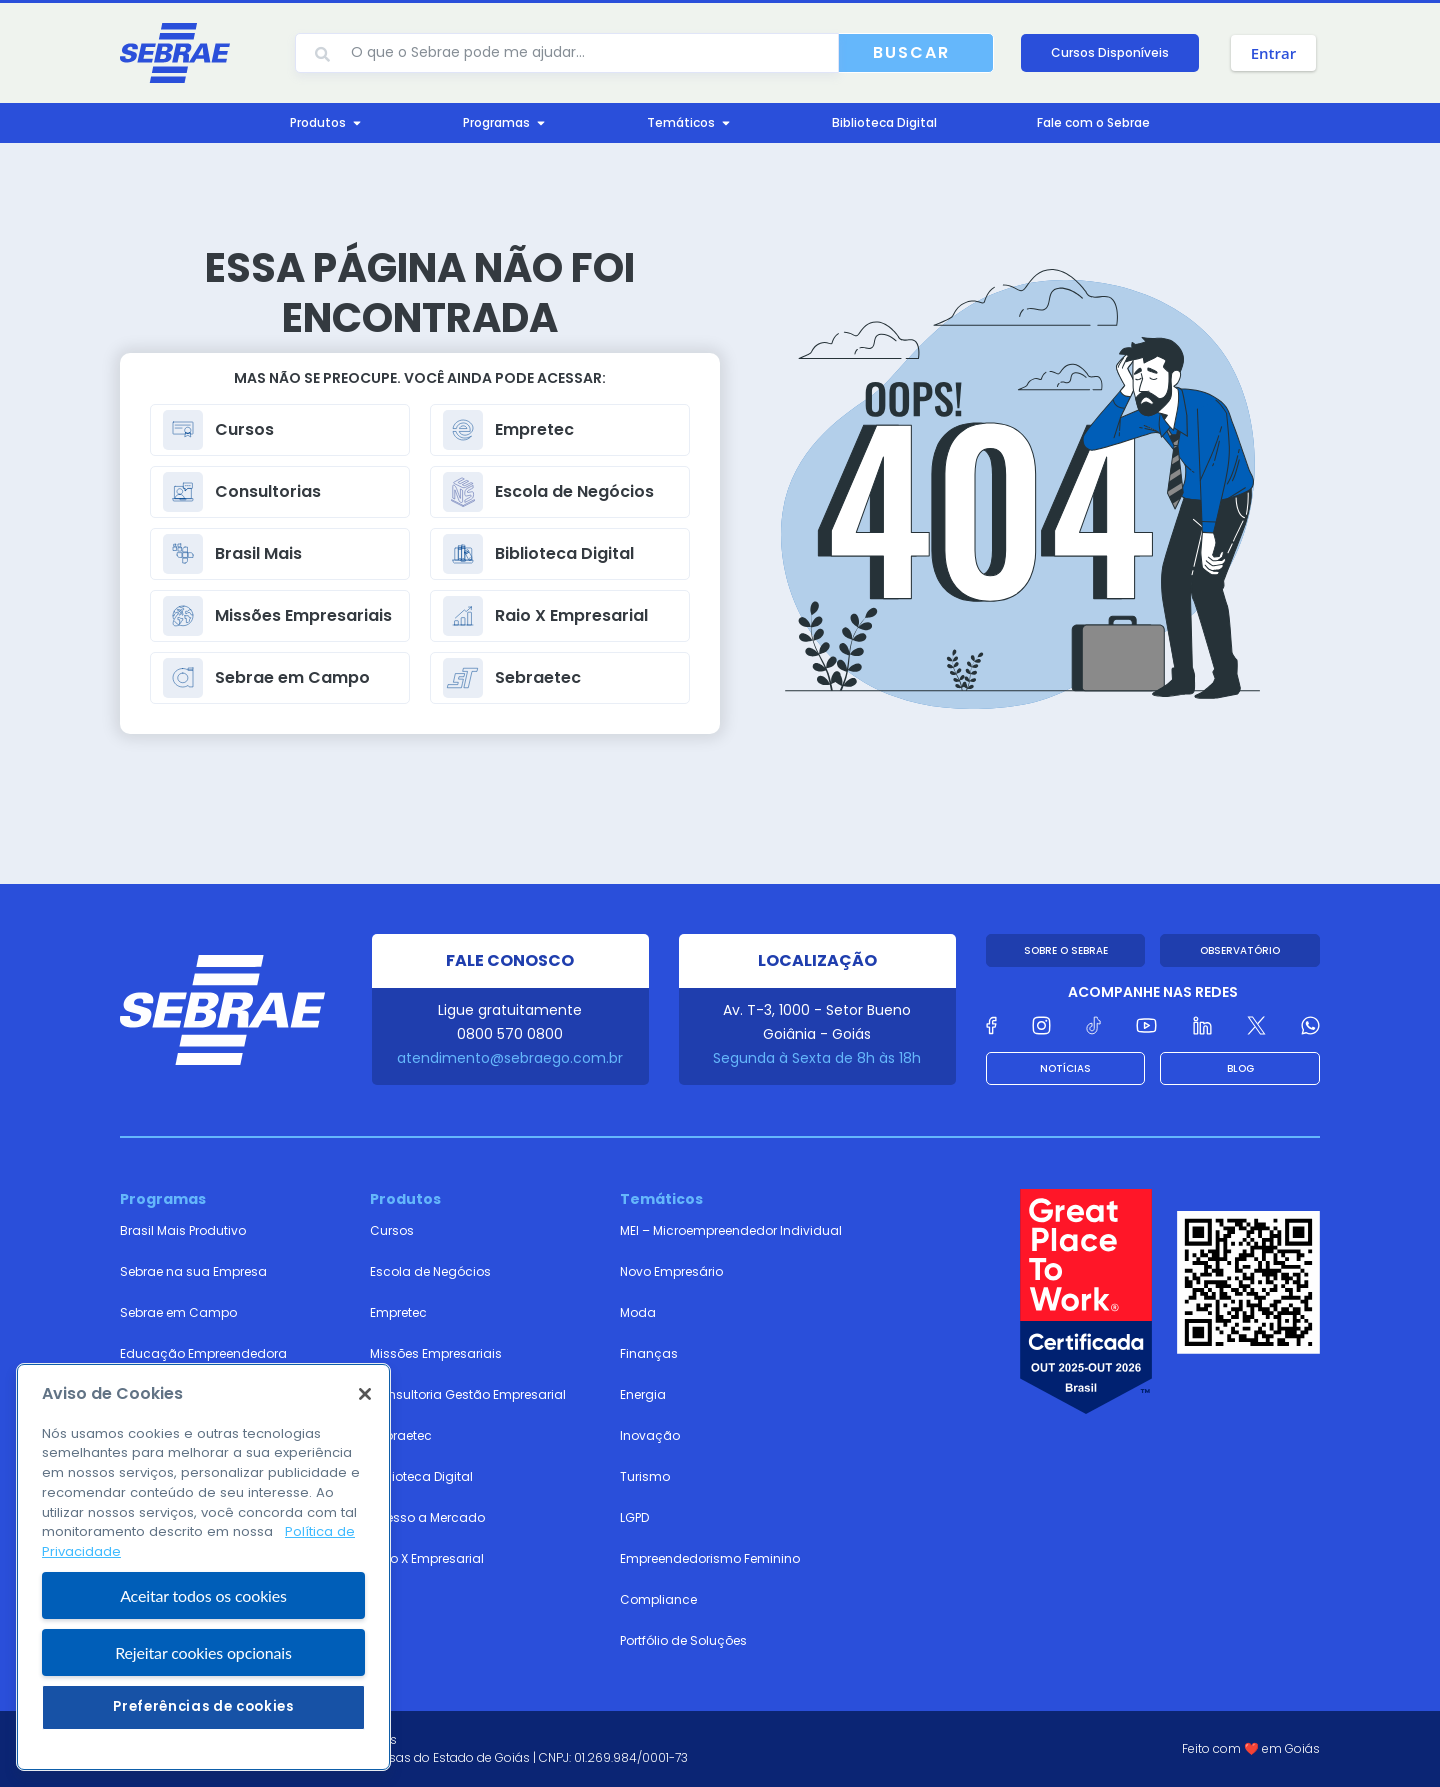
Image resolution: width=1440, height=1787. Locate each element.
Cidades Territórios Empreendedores (231, 1394)
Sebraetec (401, 1435)
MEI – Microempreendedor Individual (731, 1230)
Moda (638, 1312)
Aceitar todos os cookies (203, 1666)
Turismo (645, 1476)
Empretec (398, 1312)
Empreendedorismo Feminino (710, 1558)
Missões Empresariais (436, 1353)
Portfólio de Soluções (683, 1640)
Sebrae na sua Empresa (193, 1271)
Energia (643, 1394)
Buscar (911, 52)
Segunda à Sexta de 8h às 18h (817, 1058)
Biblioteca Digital (421, 1476)
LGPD (634, 1517)
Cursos (392, 1230)
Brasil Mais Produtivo (183, 1230)
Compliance (658, 1599)
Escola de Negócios (430, 1271)
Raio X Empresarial (427, 1558)
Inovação (650, 1435)
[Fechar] (365, 1465)
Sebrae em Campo (178, 1312)
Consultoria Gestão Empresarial (468, 1394)
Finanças (649, 1353)
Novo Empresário (671, 1271)
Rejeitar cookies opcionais (203, 1723)
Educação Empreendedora (203, 1353)
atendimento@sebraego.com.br (510, 1058)
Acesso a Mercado (427, 1517)
